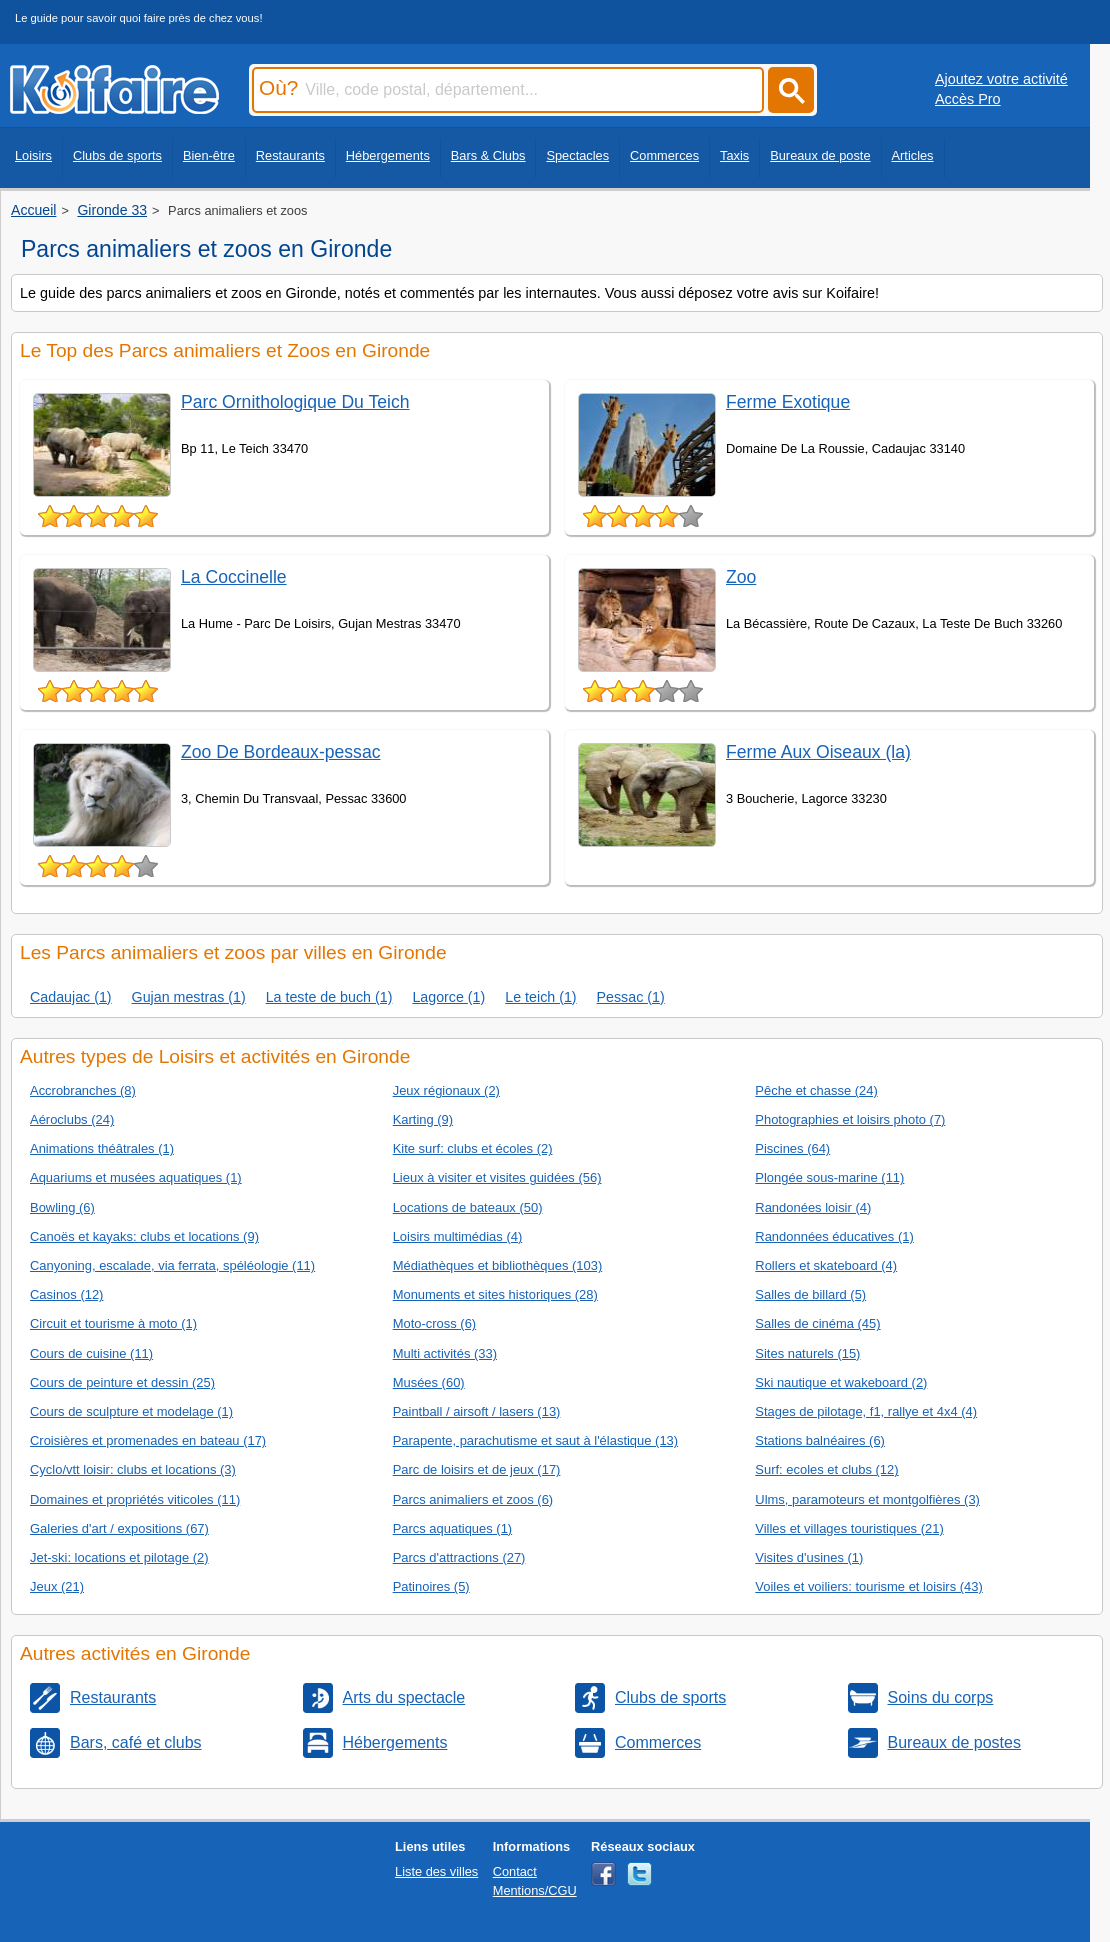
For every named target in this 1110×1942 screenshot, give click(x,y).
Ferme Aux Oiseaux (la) (818, 752)
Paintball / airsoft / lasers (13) (477, 1411)
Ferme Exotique (788, 402)
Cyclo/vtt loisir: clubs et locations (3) (133, 1469)
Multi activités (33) (445, 1353)
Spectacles (577, 155)
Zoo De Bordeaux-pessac (281, 752)
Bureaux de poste (820, 155)
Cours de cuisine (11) (91, 1353)
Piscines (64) (792, 1148)
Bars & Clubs (488, 155)
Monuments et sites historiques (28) (495, 1294)
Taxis (734, 155)
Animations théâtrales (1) (102, 1148)
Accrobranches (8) (83, 1090)
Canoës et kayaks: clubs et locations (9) (144, 1236)
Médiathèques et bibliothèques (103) (498, 1265)
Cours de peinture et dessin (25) (122, 1382)
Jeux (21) (57, 1586)
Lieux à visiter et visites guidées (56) (497, 1177)
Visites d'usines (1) (809, 1557)
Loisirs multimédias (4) (458, 1236)
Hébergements (388, 155)
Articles (913, 155)
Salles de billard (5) (810, 1294)
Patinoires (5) (431, 1586)
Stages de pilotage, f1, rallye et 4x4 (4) (866, 1411)
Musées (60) (429, 1382)
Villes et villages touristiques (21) (849, 1528)
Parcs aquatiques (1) (453, 1528)
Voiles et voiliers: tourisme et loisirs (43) (868, 1586)
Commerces (664, 155)
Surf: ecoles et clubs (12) (826, 1469)
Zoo (741, 577)
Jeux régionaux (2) (446, 1090)
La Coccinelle (234, 577)
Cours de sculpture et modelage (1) (131, 1411)
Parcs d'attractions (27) (459, 1557)
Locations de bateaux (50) (468, 1207)
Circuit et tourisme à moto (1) (113, 1323)
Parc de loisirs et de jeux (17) (477, 1469)
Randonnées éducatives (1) (834, 1236)
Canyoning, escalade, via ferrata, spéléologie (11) (172, 1265)
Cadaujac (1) (71, 997)
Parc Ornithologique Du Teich (295, 402)
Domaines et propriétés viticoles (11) (135, 1499)
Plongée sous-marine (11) (829, 1177)
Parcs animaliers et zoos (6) (473, 1499)
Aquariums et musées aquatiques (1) (136, 1177)
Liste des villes (436, 1871)
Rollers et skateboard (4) (826, 1265)
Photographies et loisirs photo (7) (850, 1119)
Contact (515, 1871)
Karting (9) (423, 1119)
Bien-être (209, 155)
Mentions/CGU (535, 1890)
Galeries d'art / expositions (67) (119, 1528)
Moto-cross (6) (435, 1323)
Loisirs (33, 155)
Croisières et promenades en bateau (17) (148, 1440)
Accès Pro (968, 99)
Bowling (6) (62, 1207)
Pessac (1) (631, 997)
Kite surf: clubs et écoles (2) (473, 1148)
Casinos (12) (66, 1294)
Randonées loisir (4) (813, 1207)
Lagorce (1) (448, 997)
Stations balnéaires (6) (820, 1440)
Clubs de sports (117, 155)
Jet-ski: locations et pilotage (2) (119, 1557)
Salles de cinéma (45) (817, 1323)
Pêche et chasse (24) (816, 1090)
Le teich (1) (540, 997)
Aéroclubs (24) (72, 1119)
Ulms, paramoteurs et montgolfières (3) (867, 1499)
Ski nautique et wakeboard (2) (841, 1382)
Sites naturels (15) (807, 1353)
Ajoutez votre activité (1001, 79)
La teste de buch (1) (329, 997)
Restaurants (290, 155)
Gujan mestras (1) (189, 997)
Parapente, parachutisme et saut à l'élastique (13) (535, 1440)
